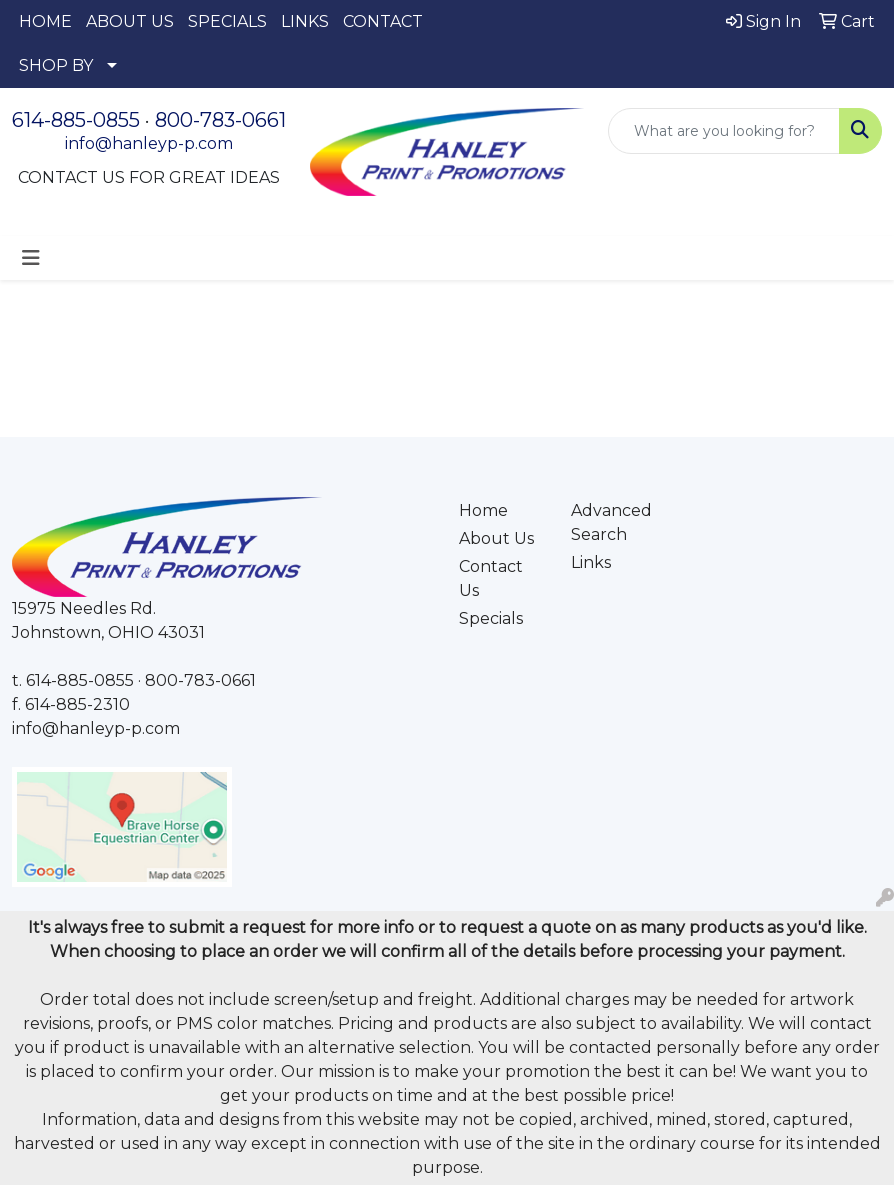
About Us (496, 538)
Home (483, 510)
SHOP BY (56, 65)
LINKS (305, 21)
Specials (491, 618)
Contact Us (491, 578)
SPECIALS (227, 21)
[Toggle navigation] (31, 258)
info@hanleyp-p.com (149, 143)
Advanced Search (611, 522)
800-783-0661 (220, 120)
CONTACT (383, 21)
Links (591, 562)
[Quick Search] (724, 131)
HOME (45, 21)
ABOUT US (130, 21)
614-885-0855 (76, 120)
